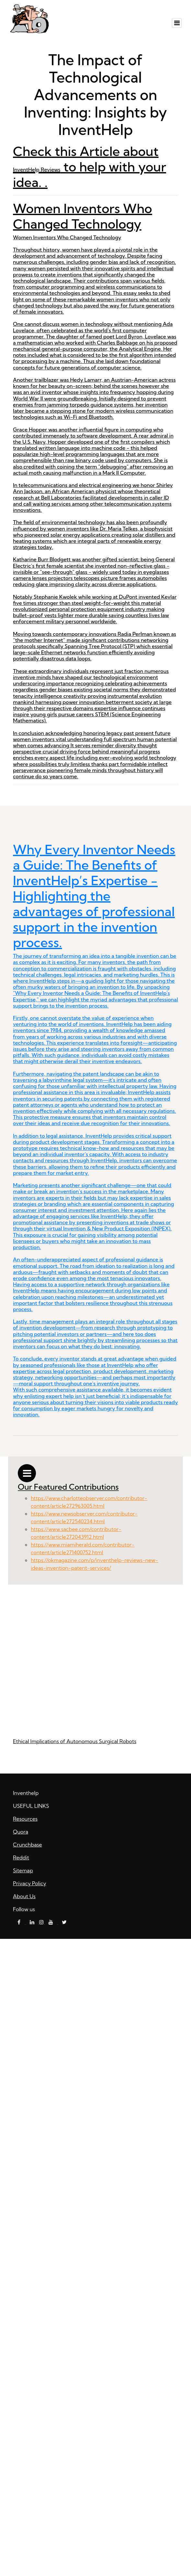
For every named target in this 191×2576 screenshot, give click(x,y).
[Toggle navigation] (177, 22)
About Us (24, 1896)
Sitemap (23, 1870)
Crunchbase (27, 1844)
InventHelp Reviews (36, 169)
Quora (20, 1831)
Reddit (21, 1857)
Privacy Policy (29, 1883)
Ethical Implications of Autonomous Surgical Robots (74, 1741)
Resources (25, 1819)
